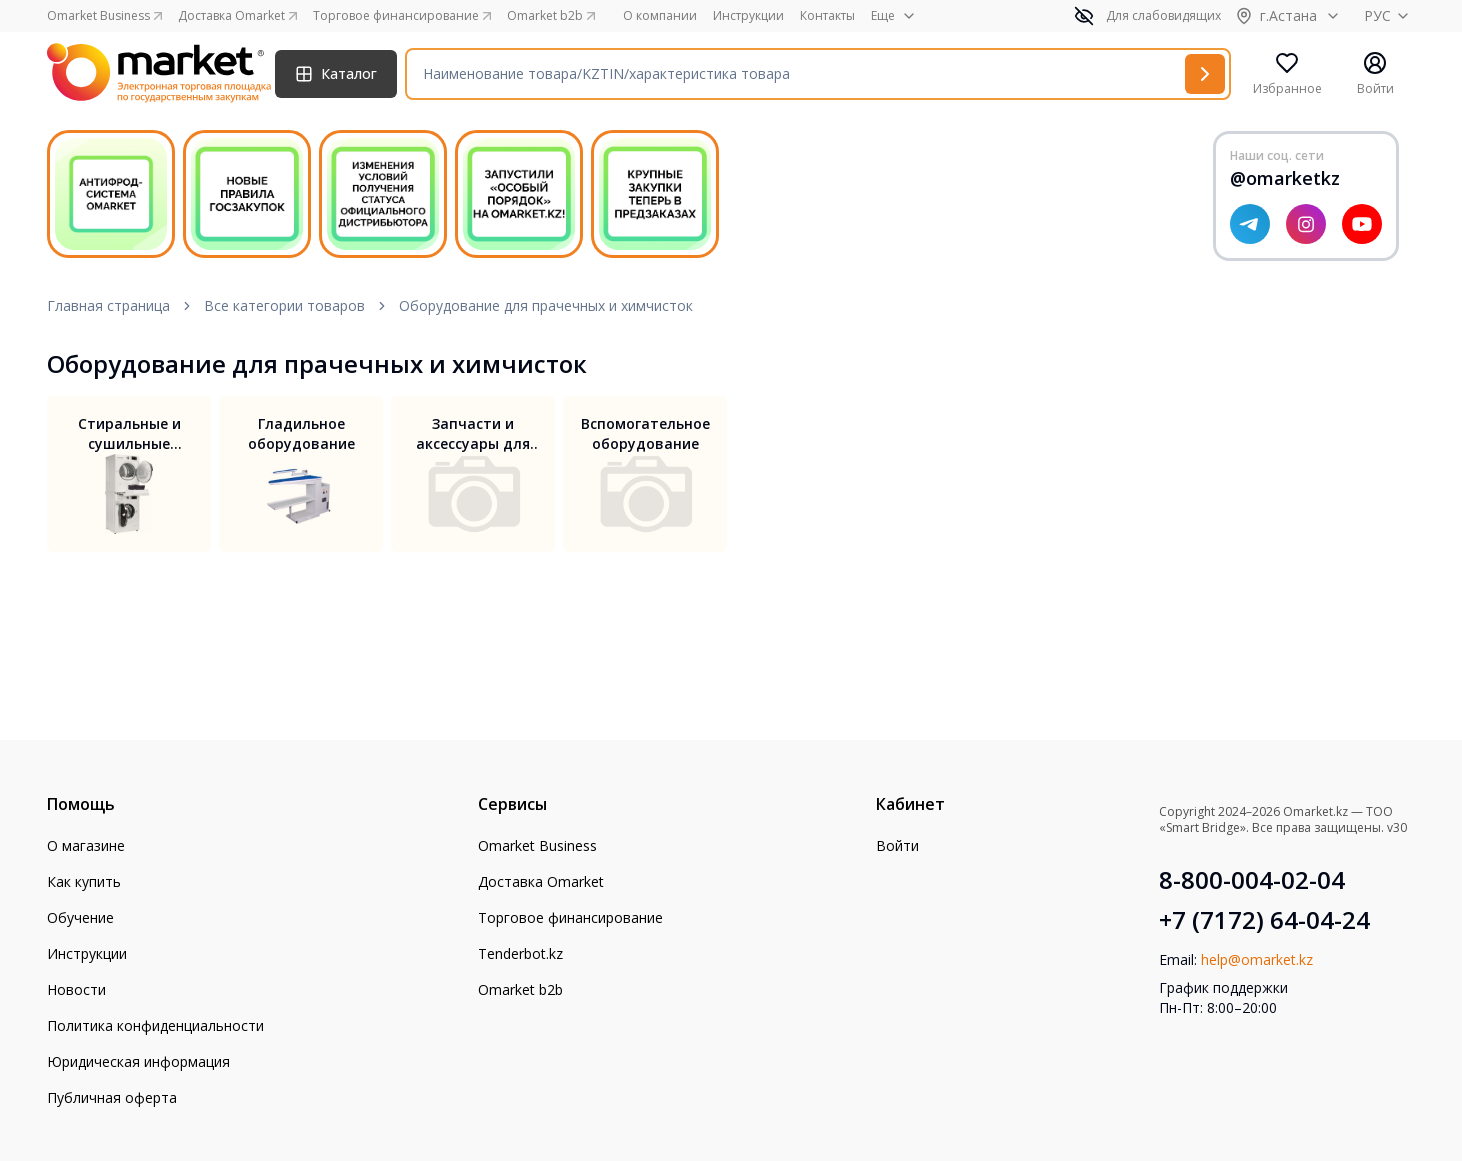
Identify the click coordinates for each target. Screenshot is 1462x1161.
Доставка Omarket (541, 881)
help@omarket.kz (1257, 959)
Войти (897, 845)
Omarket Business (537, 845)
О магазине (86, 845)
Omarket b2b (520, 989)
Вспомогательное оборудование (645, 433)
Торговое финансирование (570, 917)
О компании (660, 16)
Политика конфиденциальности (155, 1025)
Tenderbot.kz (520, 953)
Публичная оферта (112, 1097)
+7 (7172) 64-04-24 (1264, 920)
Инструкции (748, 16)
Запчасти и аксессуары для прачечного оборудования (473, 434)
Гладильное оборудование (301, 433)
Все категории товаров (284, 305)
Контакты (827, 16)
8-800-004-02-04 (1252, 880)
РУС (1389, 15)
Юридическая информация (138, 1061)
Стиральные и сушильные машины (129, 434)
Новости (76, 989)
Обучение (80, 917)
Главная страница (108, 305)
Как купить (84, 881)
